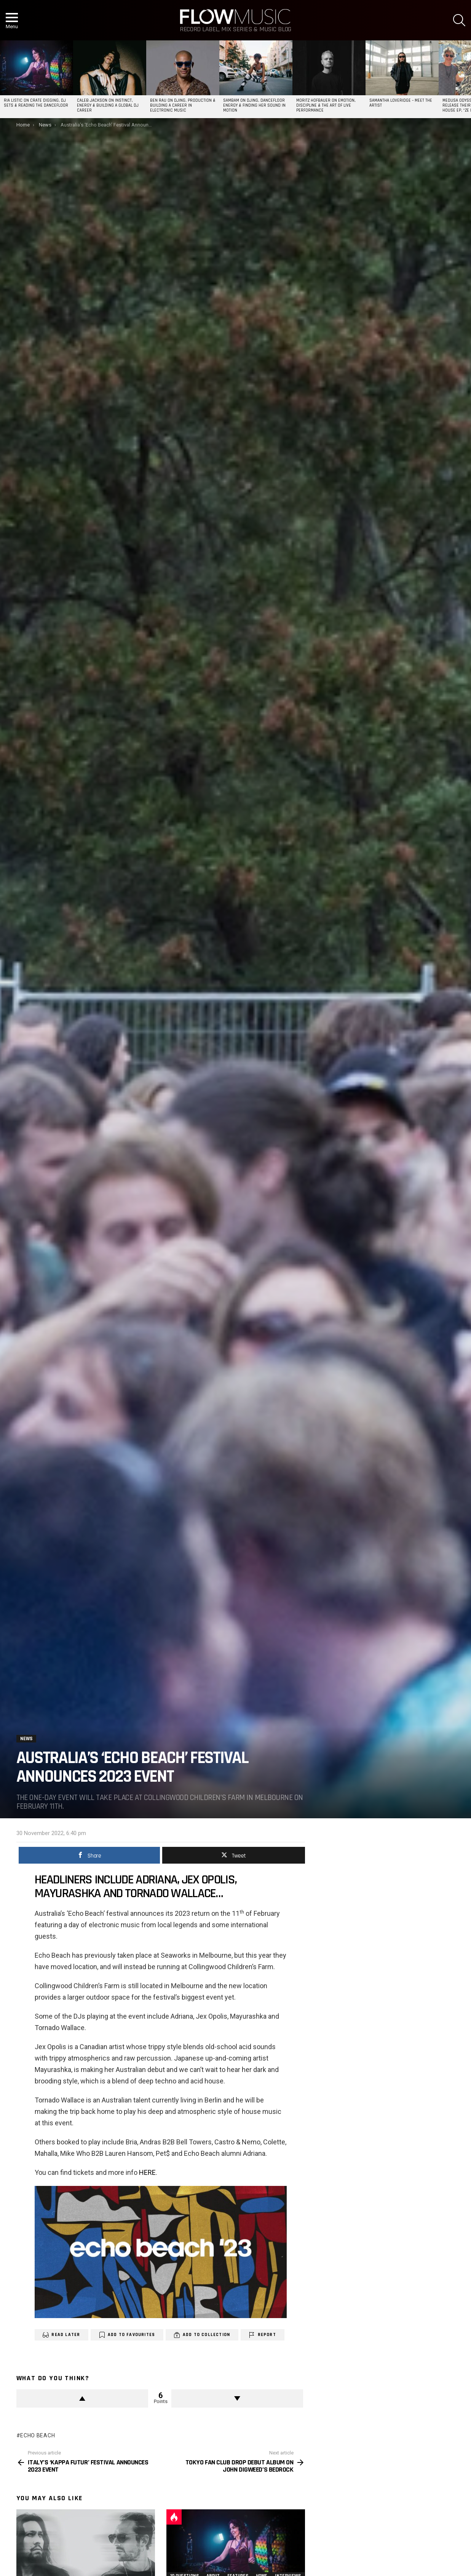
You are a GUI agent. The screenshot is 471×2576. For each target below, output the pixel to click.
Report (267, 2335)
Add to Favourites (131, 2335)
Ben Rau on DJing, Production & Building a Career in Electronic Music (183, 105)
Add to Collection (206, 2335)
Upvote (82, 2398)
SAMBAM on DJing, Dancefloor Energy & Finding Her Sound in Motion (254, 105)
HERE (147, 2172)
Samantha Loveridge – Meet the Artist (400, 103)
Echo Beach (37, 2435)
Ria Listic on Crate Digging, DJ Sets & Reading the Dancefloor (36, 103)
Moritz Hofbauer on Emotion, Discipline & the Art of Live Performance (326, 105)
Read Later (65, 2335)
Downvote (237, 2398)
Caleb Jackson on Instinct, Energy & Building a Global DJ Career (108, 105)
